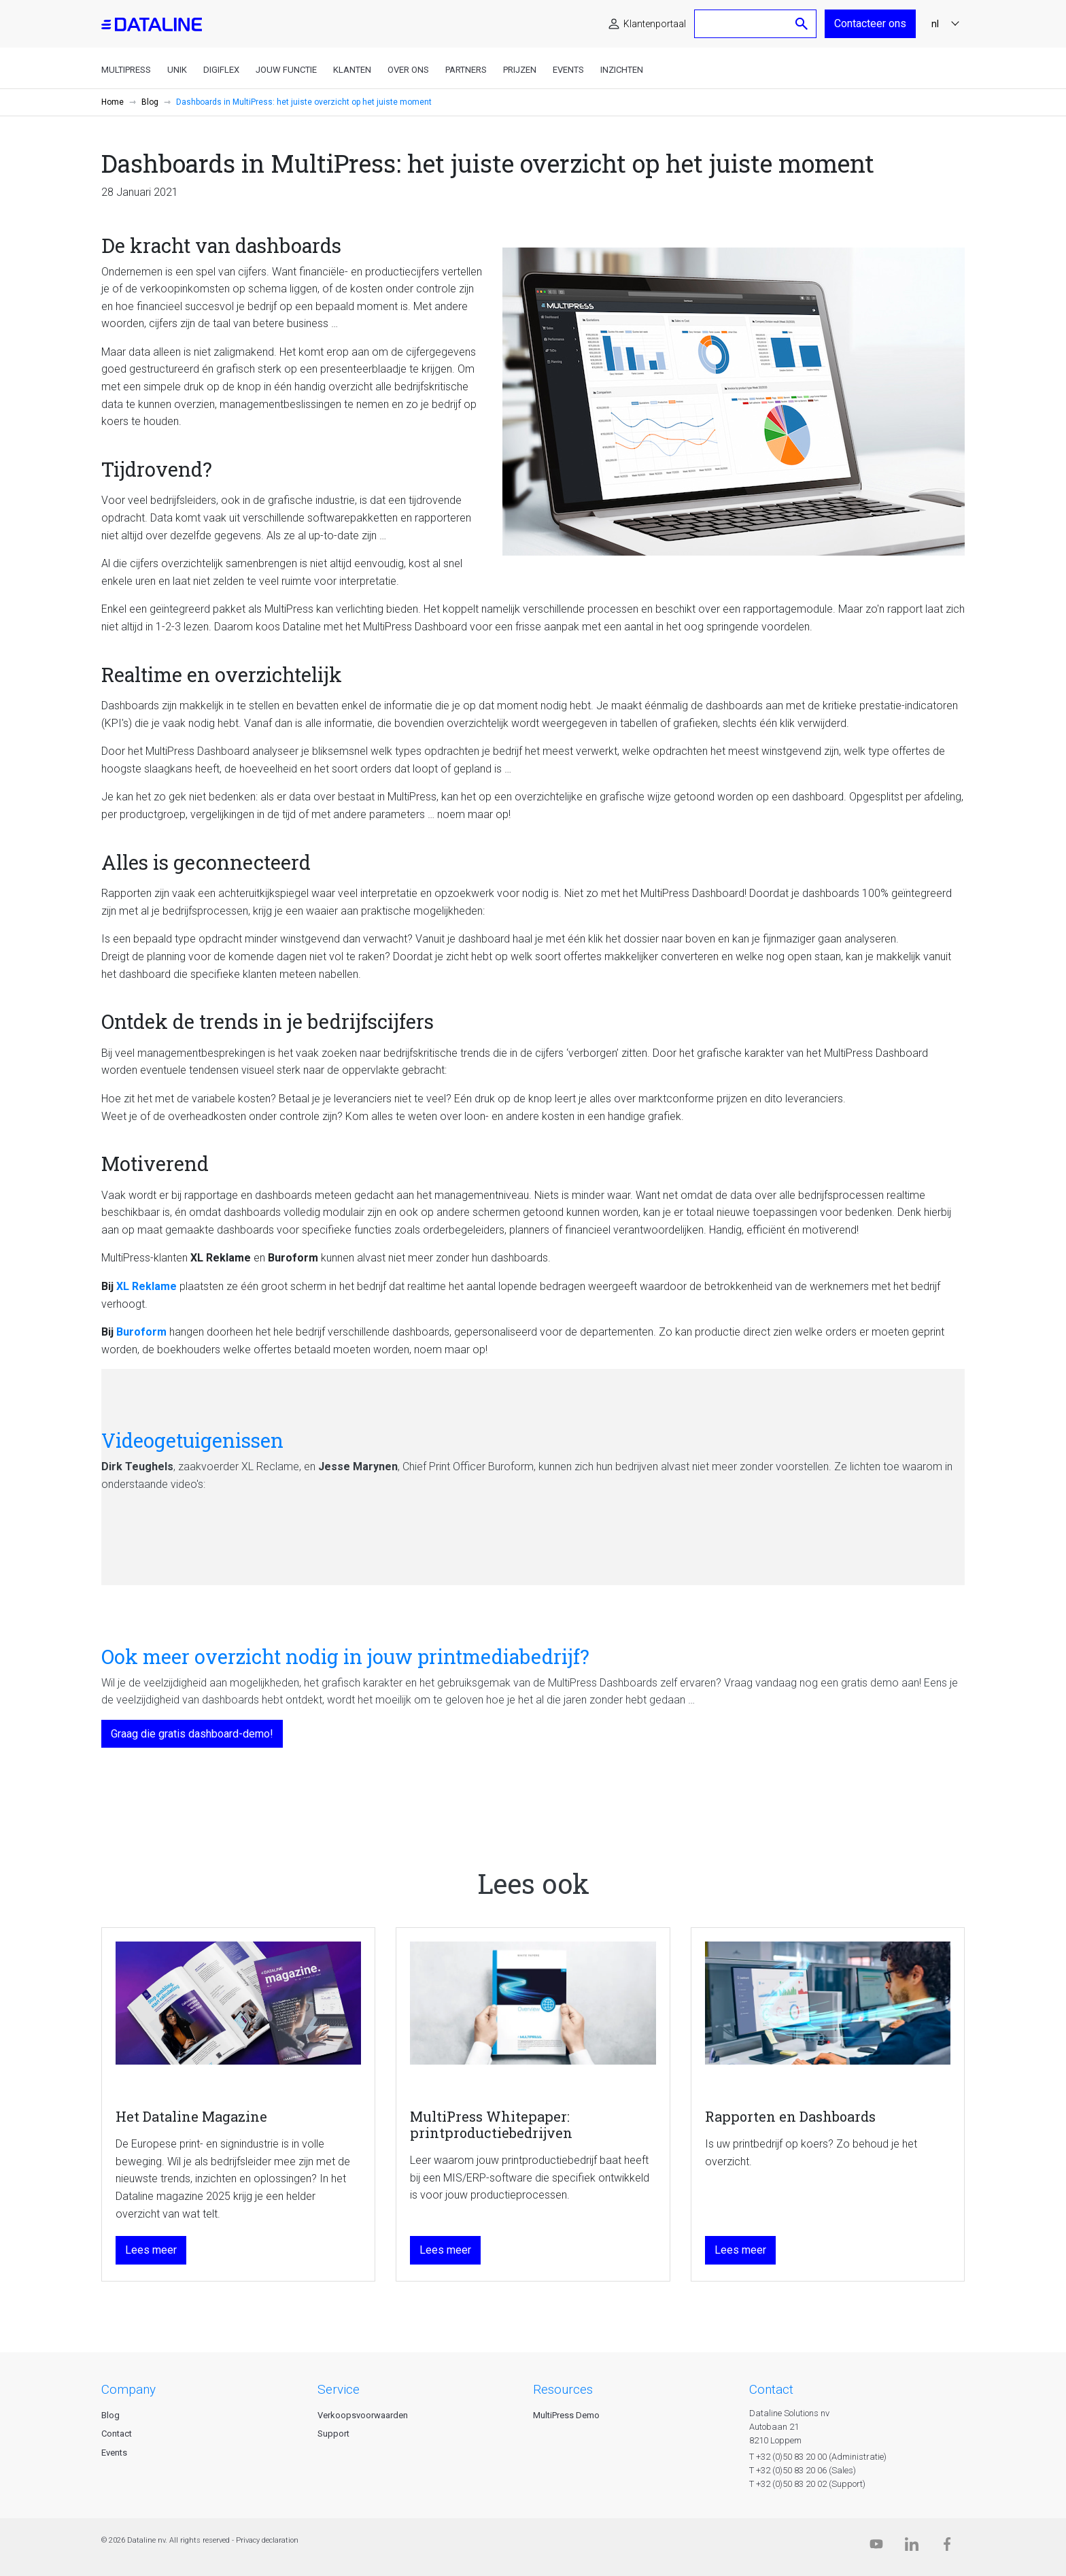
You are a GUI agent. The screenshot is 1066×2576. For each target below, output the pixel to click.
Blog (149, 102)
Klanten (352, 70)
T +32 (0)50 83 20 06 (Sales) (802, 2470)
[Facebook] (947, 2547)
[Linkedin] (911, 2547)
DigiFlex (221, 70)
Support (333, 2433)
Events (568, 70)
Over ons (408, 70)
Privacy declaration (267, 2540)
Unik (177, 70)
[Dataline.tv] (876, 2547)
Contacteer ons (870, 23)
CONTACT (771, 2389)
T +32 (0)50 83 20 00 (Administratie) (818, 2457)
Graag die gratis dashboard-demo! (192, 1733)
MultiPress (126, 70)
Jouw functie (286, 70)
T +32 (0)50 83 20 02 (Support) (807, 2484)
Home (112, 102)
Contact (116, 2433)
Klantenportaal (654, 23)
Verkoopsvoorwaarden (362, 2415)
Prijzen (519, 70)
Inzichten (621, 70)
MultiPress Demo (566, 2415)
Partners (466, 70)
